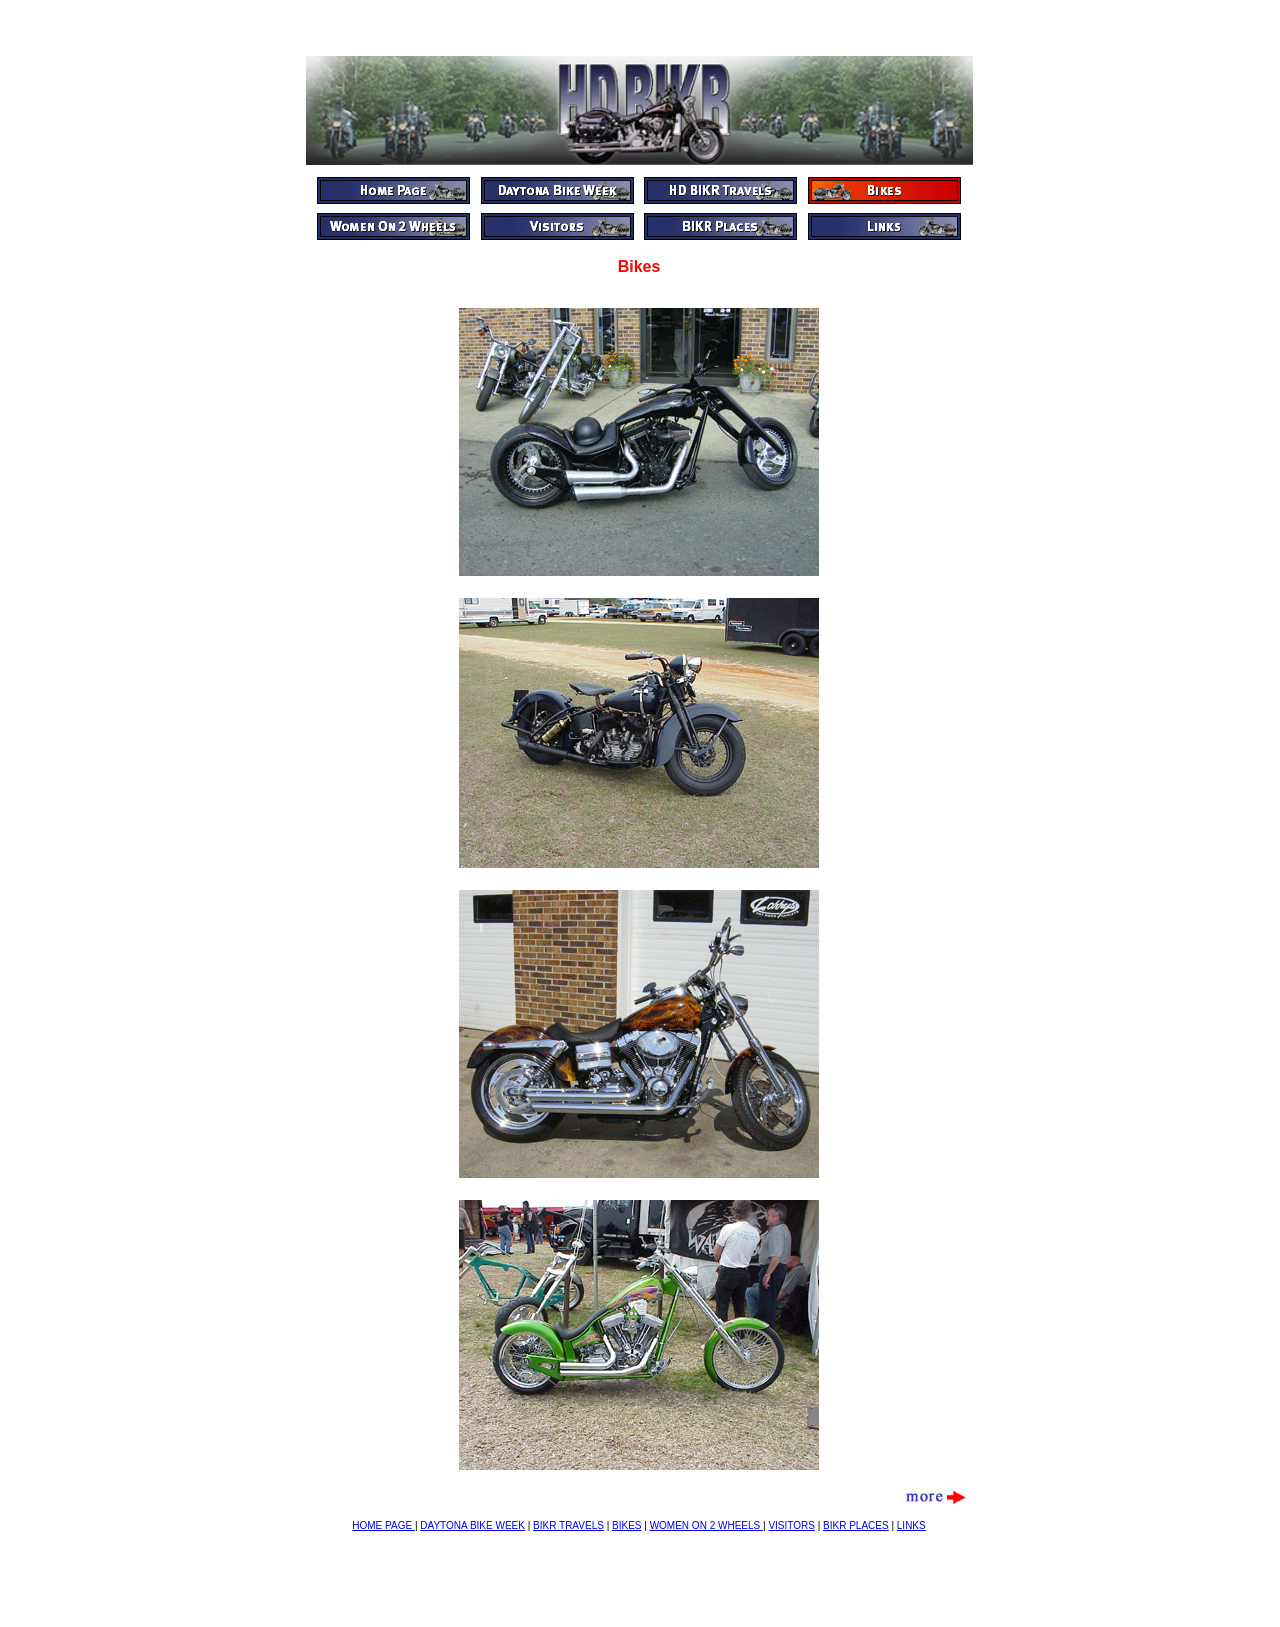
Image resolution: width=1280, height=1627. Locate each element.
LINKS (911, 1525)
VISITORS (791, 1525)
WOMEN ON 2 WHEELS (706, 1525)
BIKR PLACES (856, 1525)
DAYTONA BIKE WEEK (472, 1525)
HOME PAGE (383, 1525)
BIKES (626, 1525)
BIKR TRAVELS (568, 1525)
